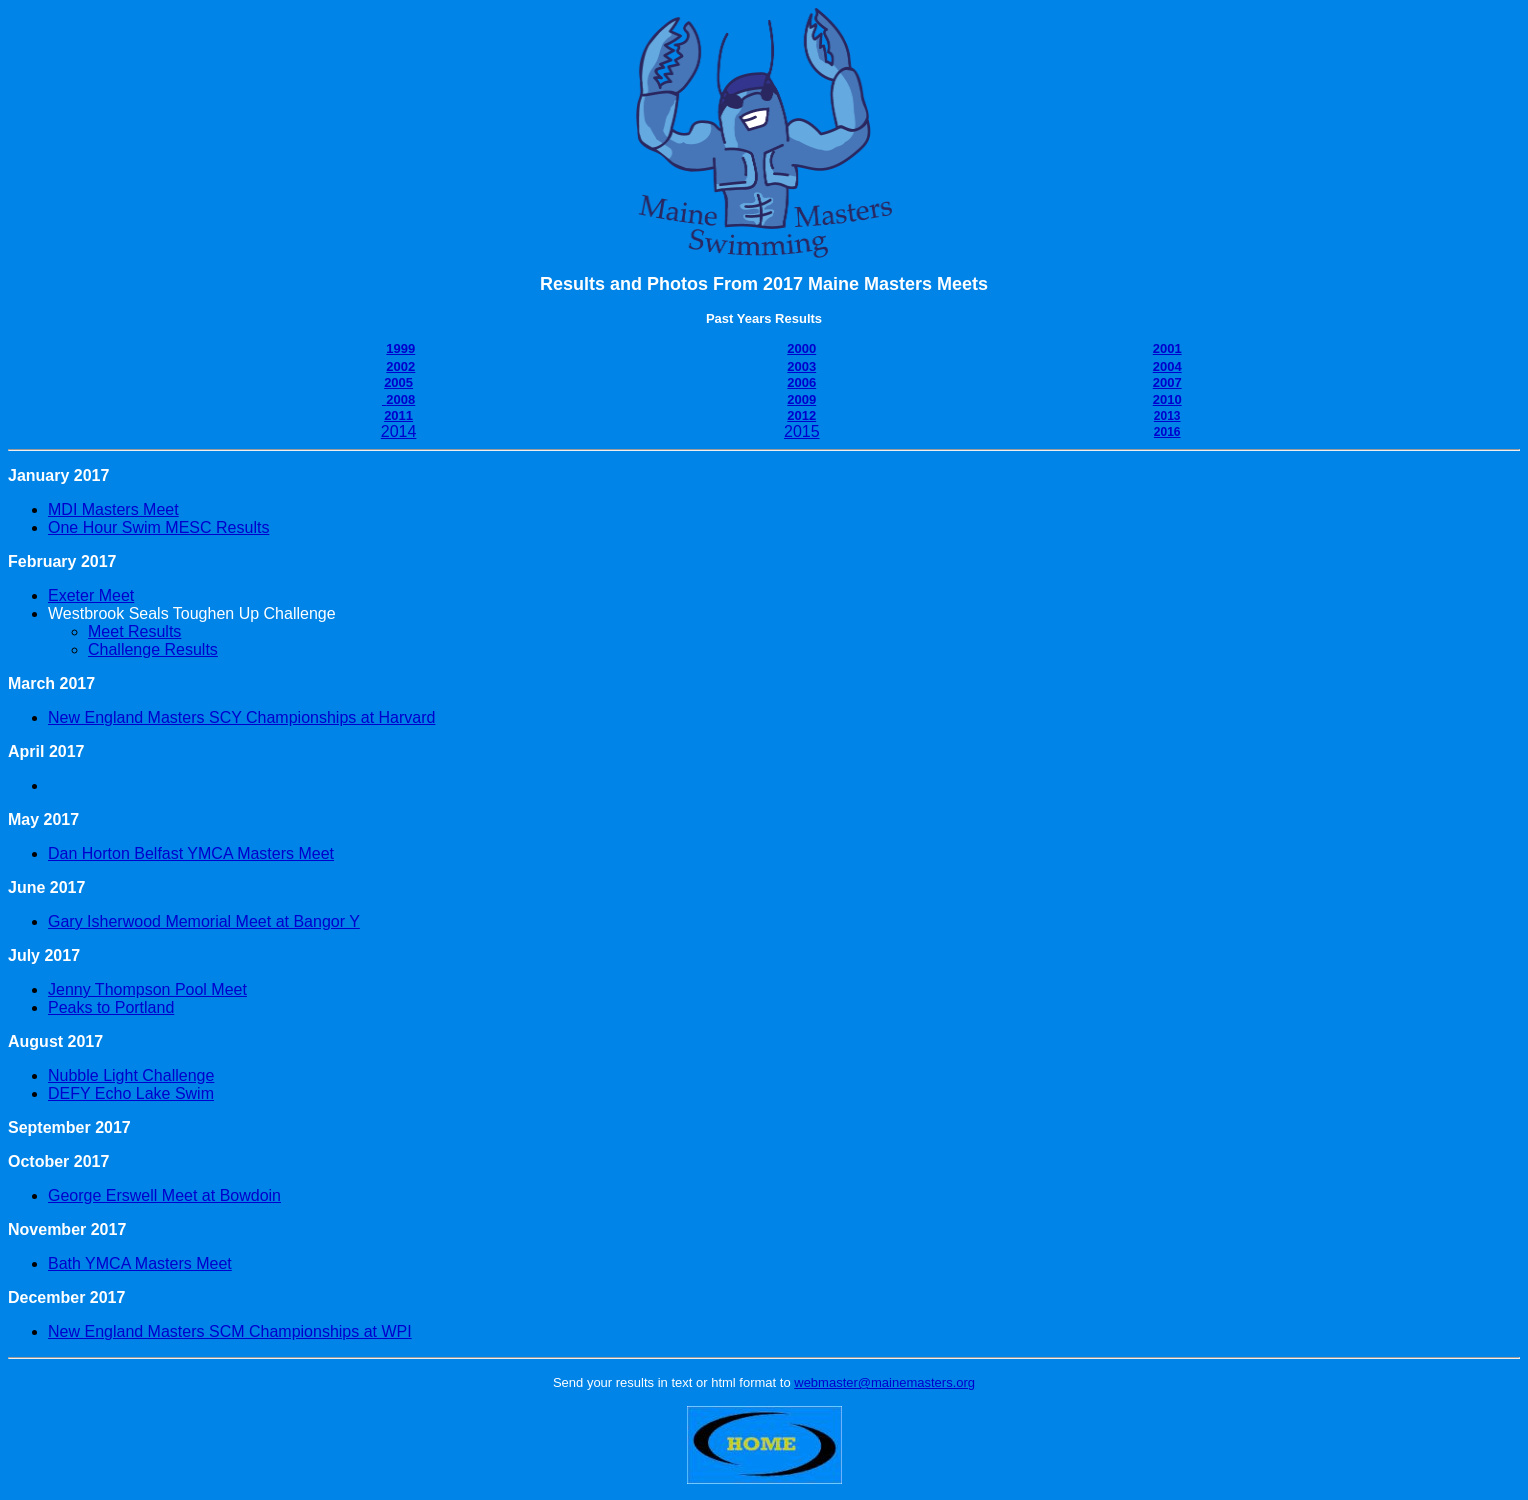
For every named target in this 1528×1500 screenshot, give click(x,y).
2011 (398, 415)
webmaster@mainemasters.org (884, 1382)
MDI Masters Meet (113, 509)
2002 (400, 366)
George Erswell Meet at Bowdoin (164, 1195)
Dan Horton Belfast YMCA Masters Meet (191, 853)
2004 (1167, 366)
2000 (801, 348)
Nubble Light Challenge (131, 1075)
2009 (801, 399)
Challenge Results (153, 649)
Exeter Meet (91, 595)
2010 (1167, 399)
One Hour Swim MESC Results (158, 527)
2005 (398, 382)
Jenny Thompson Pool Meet (147, 989)
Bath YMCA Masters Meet (140, 1263)
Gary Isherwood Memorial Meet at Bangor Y (204, 921)
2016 (1167, 432)
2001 (1167, 348)
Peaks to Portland (111, 1007)
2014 (399, 431)
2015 (802, 431)
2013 (1167, 416)
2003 (801, 366)
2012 (801, 415)
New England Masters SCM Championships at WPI (230, 1331)
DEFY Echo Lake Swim (131, 1093)
